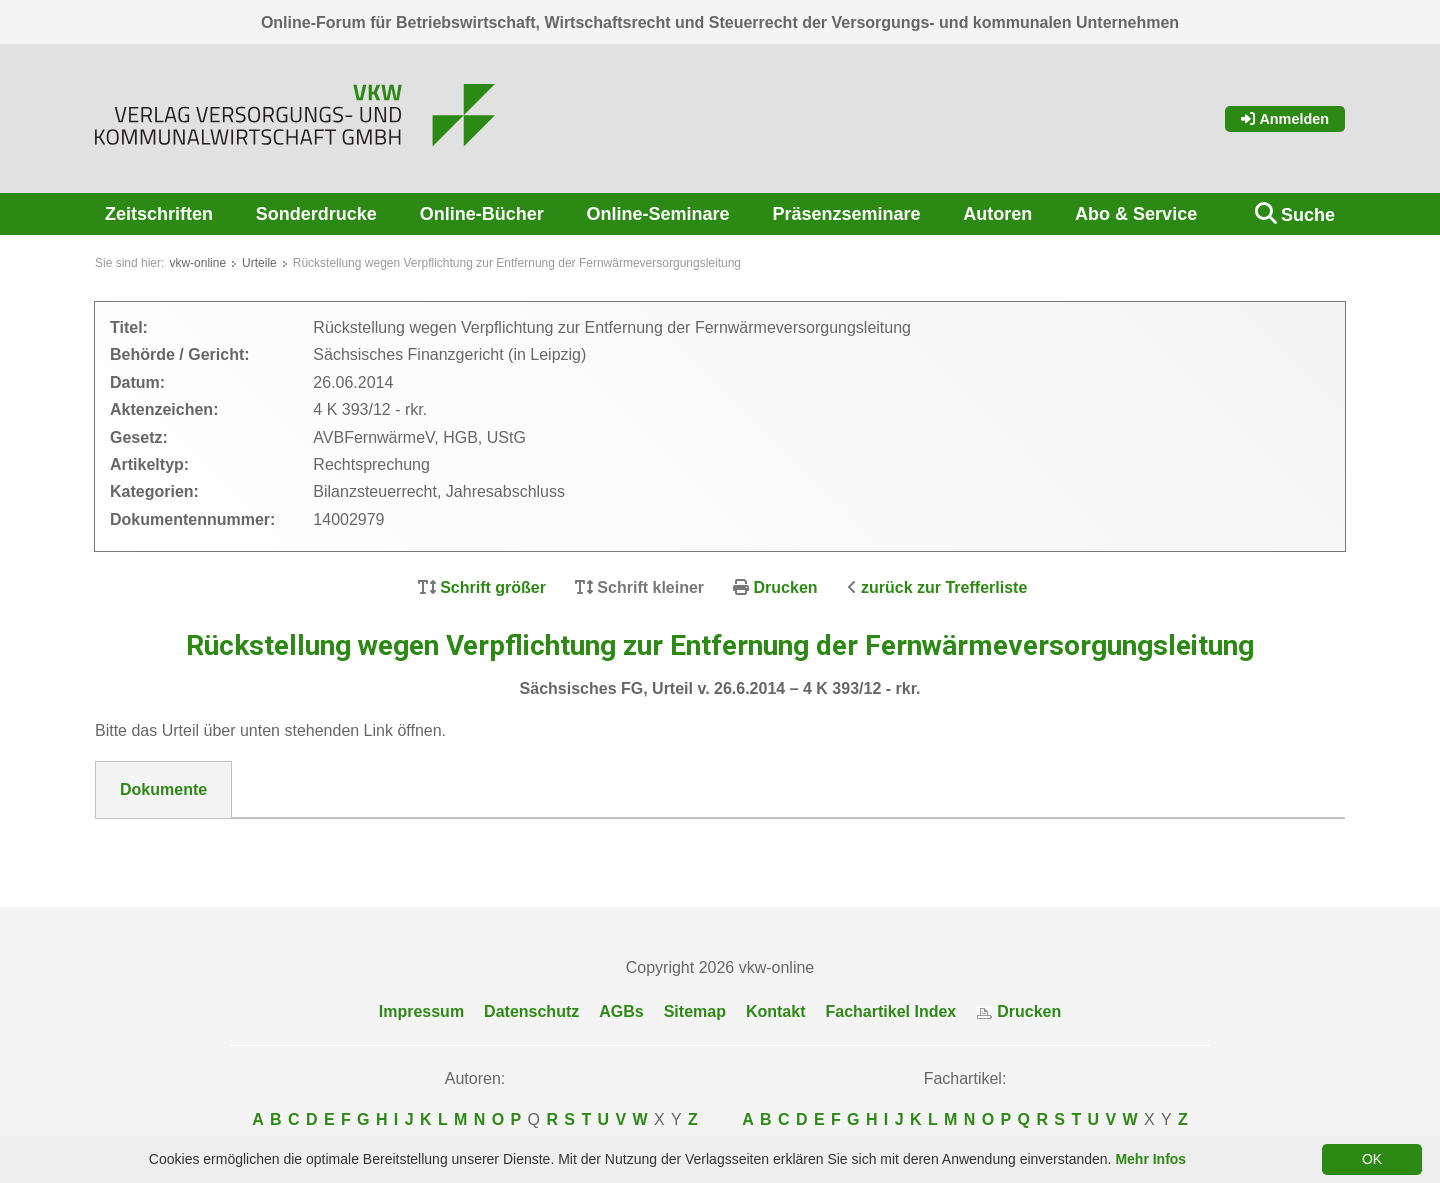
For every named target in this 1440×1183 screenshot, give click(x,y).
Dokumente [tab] (163, 789)
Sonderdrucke (316, 214)
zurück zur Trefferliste (944, 587)
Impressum (421, 1011)
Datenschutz (531, 1011)
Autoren (997, 214)
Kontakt (776, 1011)
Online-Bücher (482, 214)
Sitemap (695, 1011)
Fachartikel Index (891, 1011)
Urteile (259, 263)
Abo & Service (1136, 214)
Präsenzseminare (846, 214)
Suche (1308, 215)
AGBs (621, 1011)
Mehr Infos (1150, 1159)
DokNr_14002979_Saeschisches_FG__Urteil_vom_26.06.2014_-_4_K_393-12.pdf (423, 843)
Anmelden (1285, 119)
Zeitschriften (159, 214)
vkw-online (197, 263)
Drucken (786, 587)
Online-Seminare (658, 214)
